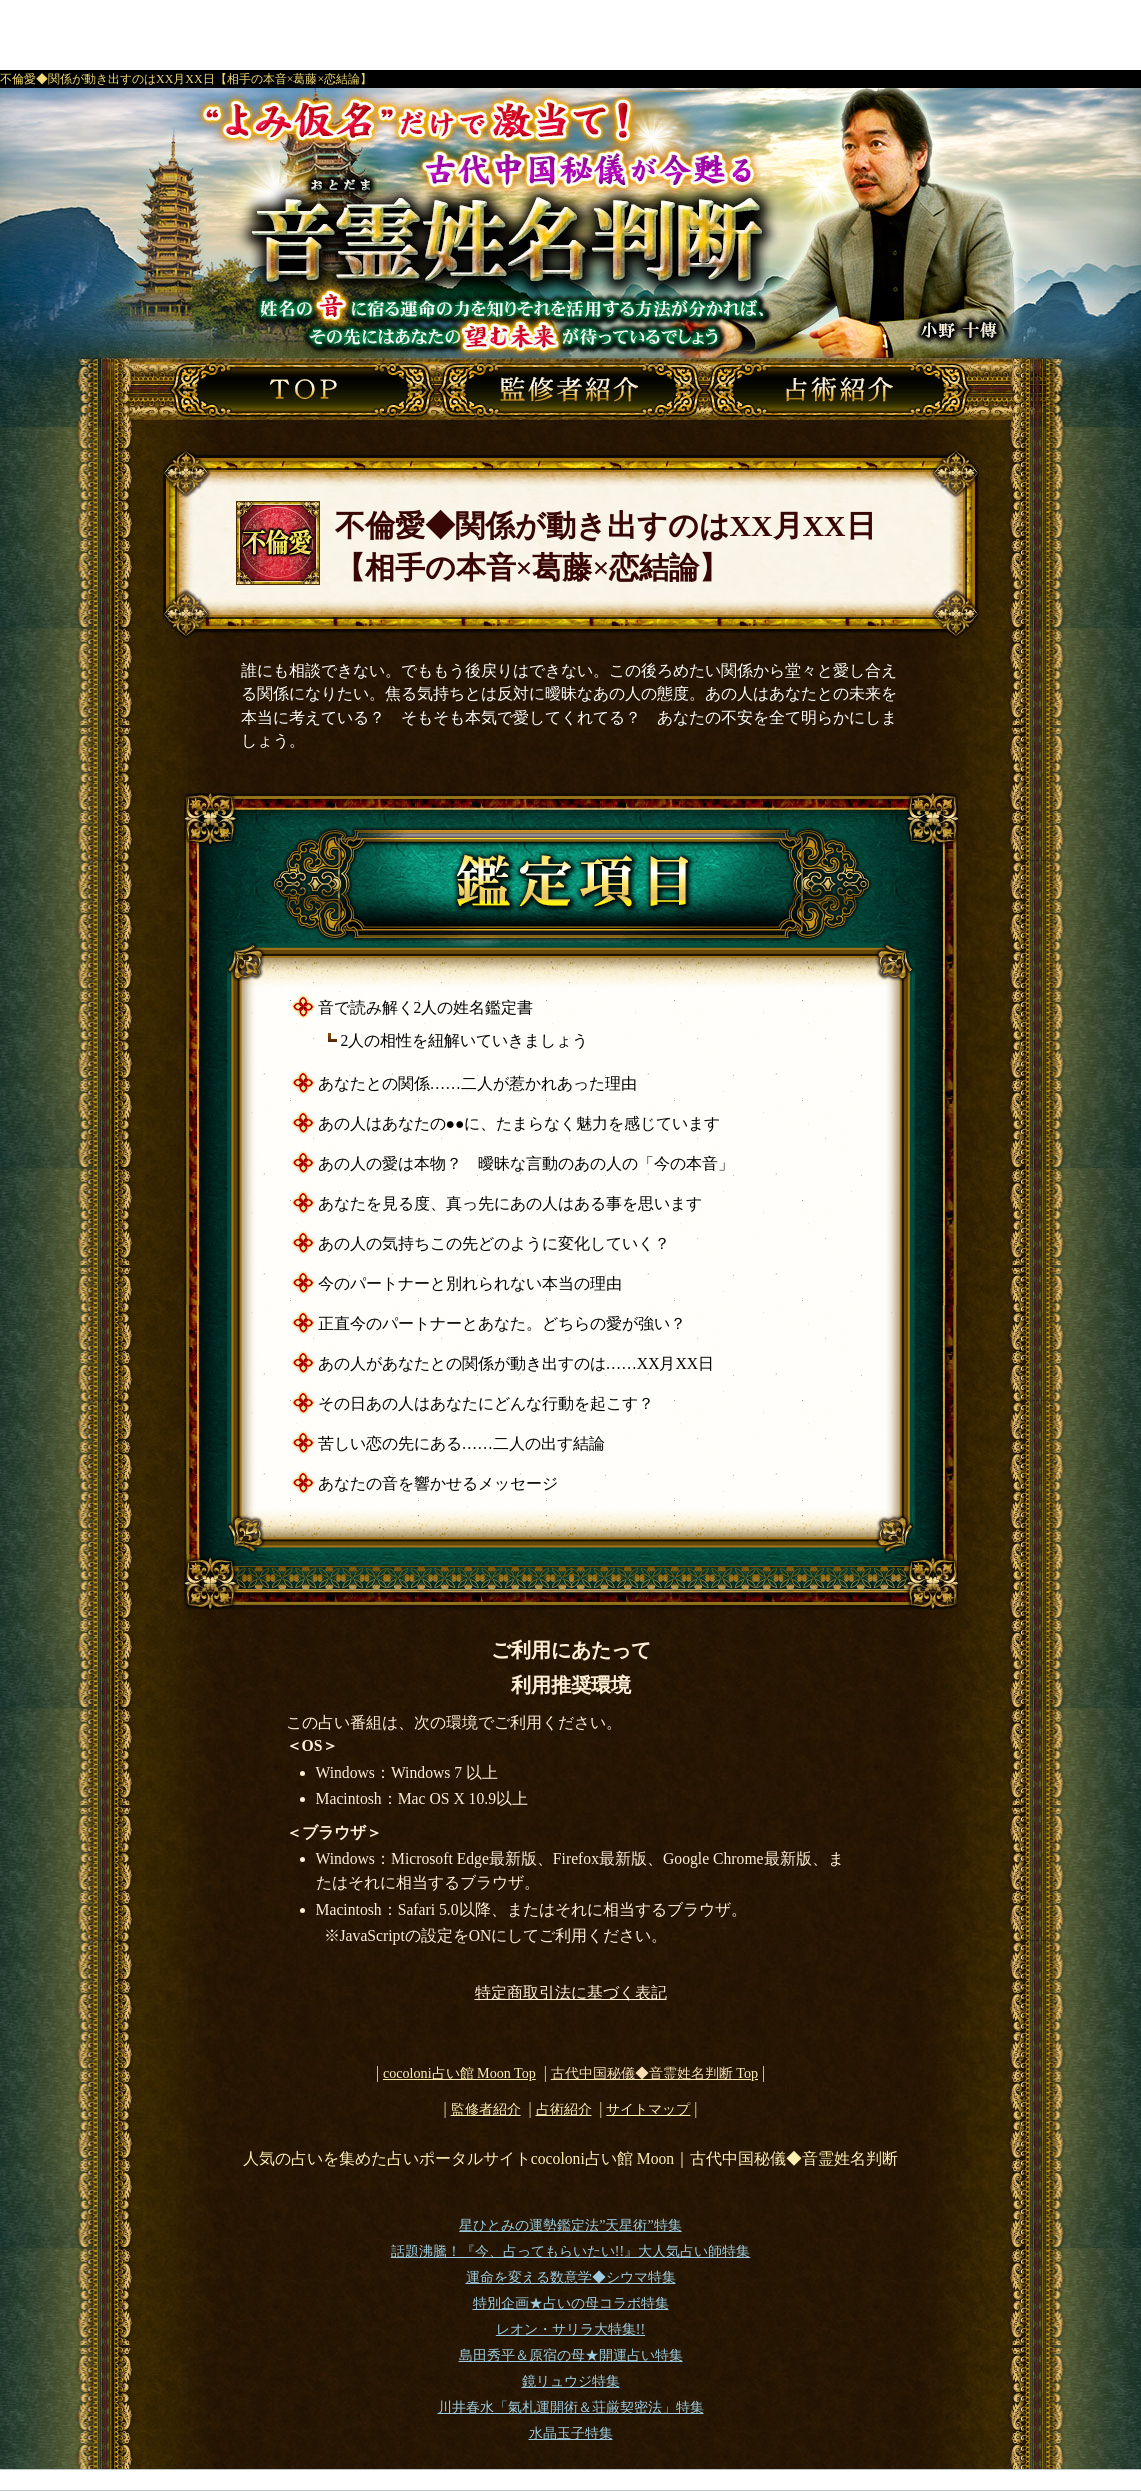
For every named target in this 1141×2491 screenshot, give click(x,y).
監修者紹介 (486, 2109)
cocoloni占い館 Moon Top (459, 2073)
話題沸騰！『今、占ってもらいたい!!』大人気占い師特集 (570, 2251)
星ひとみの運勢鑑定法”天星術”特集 (570, 2225)
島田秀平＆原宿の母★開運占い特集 (571, 2355)
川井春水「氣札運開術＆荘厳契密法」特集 (571, 2407)
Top (654, 2073)
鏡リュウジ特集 (571, 2381)
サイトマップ (648, 2109)
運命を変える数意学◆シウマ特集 (571, 2277)
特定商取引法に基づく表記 (571, 1992)
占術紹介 (564, 2109)
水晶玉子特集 (571, 2433)
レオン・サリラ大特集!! (570, 2329)
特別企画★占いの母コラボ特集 (571, 2303)
